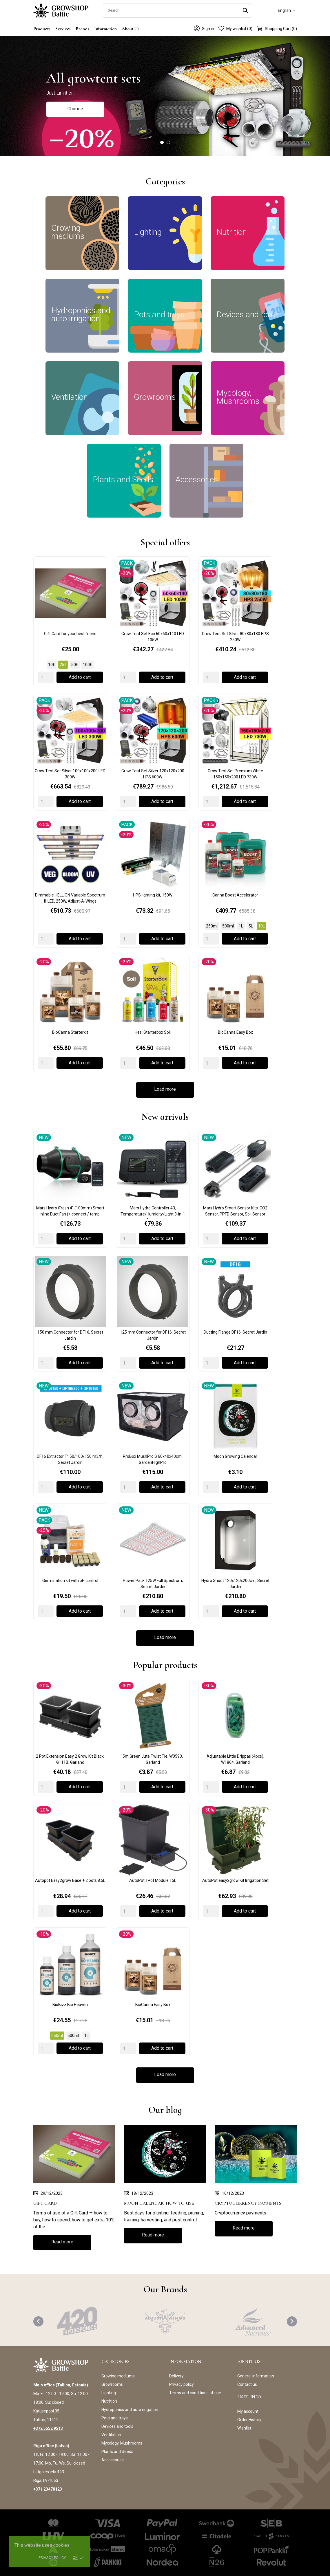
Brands (82, 29)
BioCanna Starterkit (70, 1032)
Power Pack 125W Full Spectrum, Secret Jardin (153, 1583)
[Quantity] (46, 677)
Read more (62, 2242)
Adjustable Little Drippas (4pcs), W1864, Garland (235, 1759)
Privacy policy (52, 2557)
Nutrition (109, 2401)
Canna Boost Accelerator (235, 895)
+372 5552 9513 (48, 2428)
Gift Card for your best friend (70, 633)
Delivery (176, 2376)
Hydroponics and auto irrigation (129, 2409)
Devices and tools (117, 2426)
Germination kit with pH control (70, 1580)
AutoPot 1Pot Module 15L (152, 1880)
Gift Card (45, 2203)
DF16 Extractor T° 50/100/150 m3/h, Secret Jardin (70, 1459)
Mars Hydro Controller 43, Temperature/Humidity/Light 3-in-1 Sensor (153, 1212)
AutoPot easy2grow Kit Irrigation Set (235, 1880)
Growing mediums (118, 2376)
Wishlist (244, 2428)
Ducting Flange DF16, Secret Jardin (235, 1332)
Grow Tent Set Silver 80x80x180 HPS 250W (235, 636)
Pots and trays (114, 2418)
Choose (75, 108)
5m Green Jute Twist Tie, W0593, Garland (153, 1759)
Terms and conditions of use (195, 2392)
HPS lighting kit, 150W (152, 895)
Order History (249, 2419)
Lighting (108, 2392)
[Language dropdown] (287, 10)
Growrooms (112, 2384)
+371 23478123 (47, 2489)
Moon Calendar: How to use (159, 2203)
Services (63, 29)
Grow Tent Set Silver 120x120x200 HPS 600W (152, 774)
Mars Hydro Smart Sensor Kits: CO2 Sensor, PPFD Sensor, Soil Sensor (235, 1211)
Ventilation (111, 2434)
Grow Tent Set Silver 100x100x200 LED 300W (70, 774)
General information (255, 2376)
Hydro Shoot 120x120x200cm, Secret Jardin (235, 1583)
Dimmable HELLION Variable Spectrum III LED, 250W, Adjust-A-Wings (70, 898)
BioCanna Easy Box (235, 1032)
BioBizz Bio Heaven (70, 2004)
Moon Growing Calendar (235, 1456)
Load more (165, 1089)
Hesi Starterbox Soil (153, 1032)
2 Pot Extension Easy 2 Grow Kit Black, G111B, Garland (70, 1759)
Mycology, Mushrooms (121, 2443)
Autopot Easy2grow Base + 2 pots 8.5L (70, 1880)
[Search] (177, 10)
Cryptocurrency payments (248, 2203)
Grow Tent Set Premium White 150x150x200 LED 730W (235, 774)
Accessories (112, 2460)
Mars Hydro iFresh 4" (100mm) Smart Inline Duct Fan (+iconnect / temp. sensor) (70, 1212)
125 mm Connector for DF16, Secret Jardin (153, 1335)
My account (247, 2411)
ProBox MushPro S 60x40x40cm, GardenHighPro (153, 1459)
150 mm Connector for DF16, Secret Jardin (70, 1335)
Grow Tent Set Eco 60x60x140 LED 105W (152, 636)
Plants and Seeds (117, 2451)
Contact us (247, 2384)
